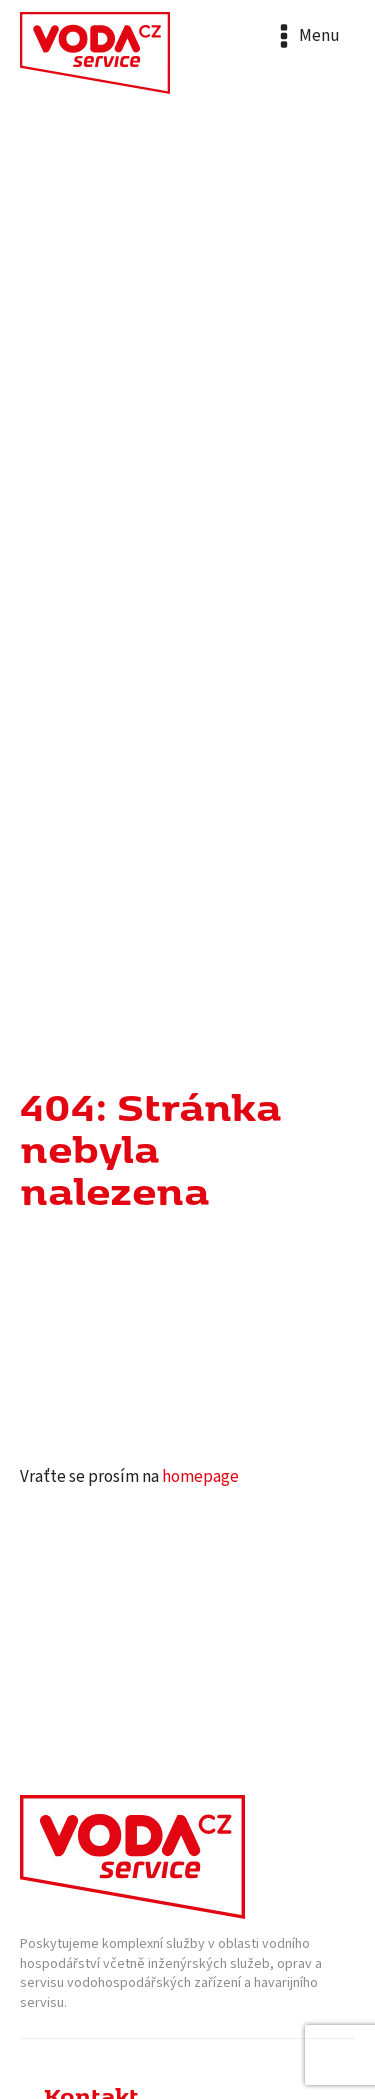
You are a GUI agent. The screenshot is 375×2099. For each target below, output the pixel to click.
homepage (200, 1477)
